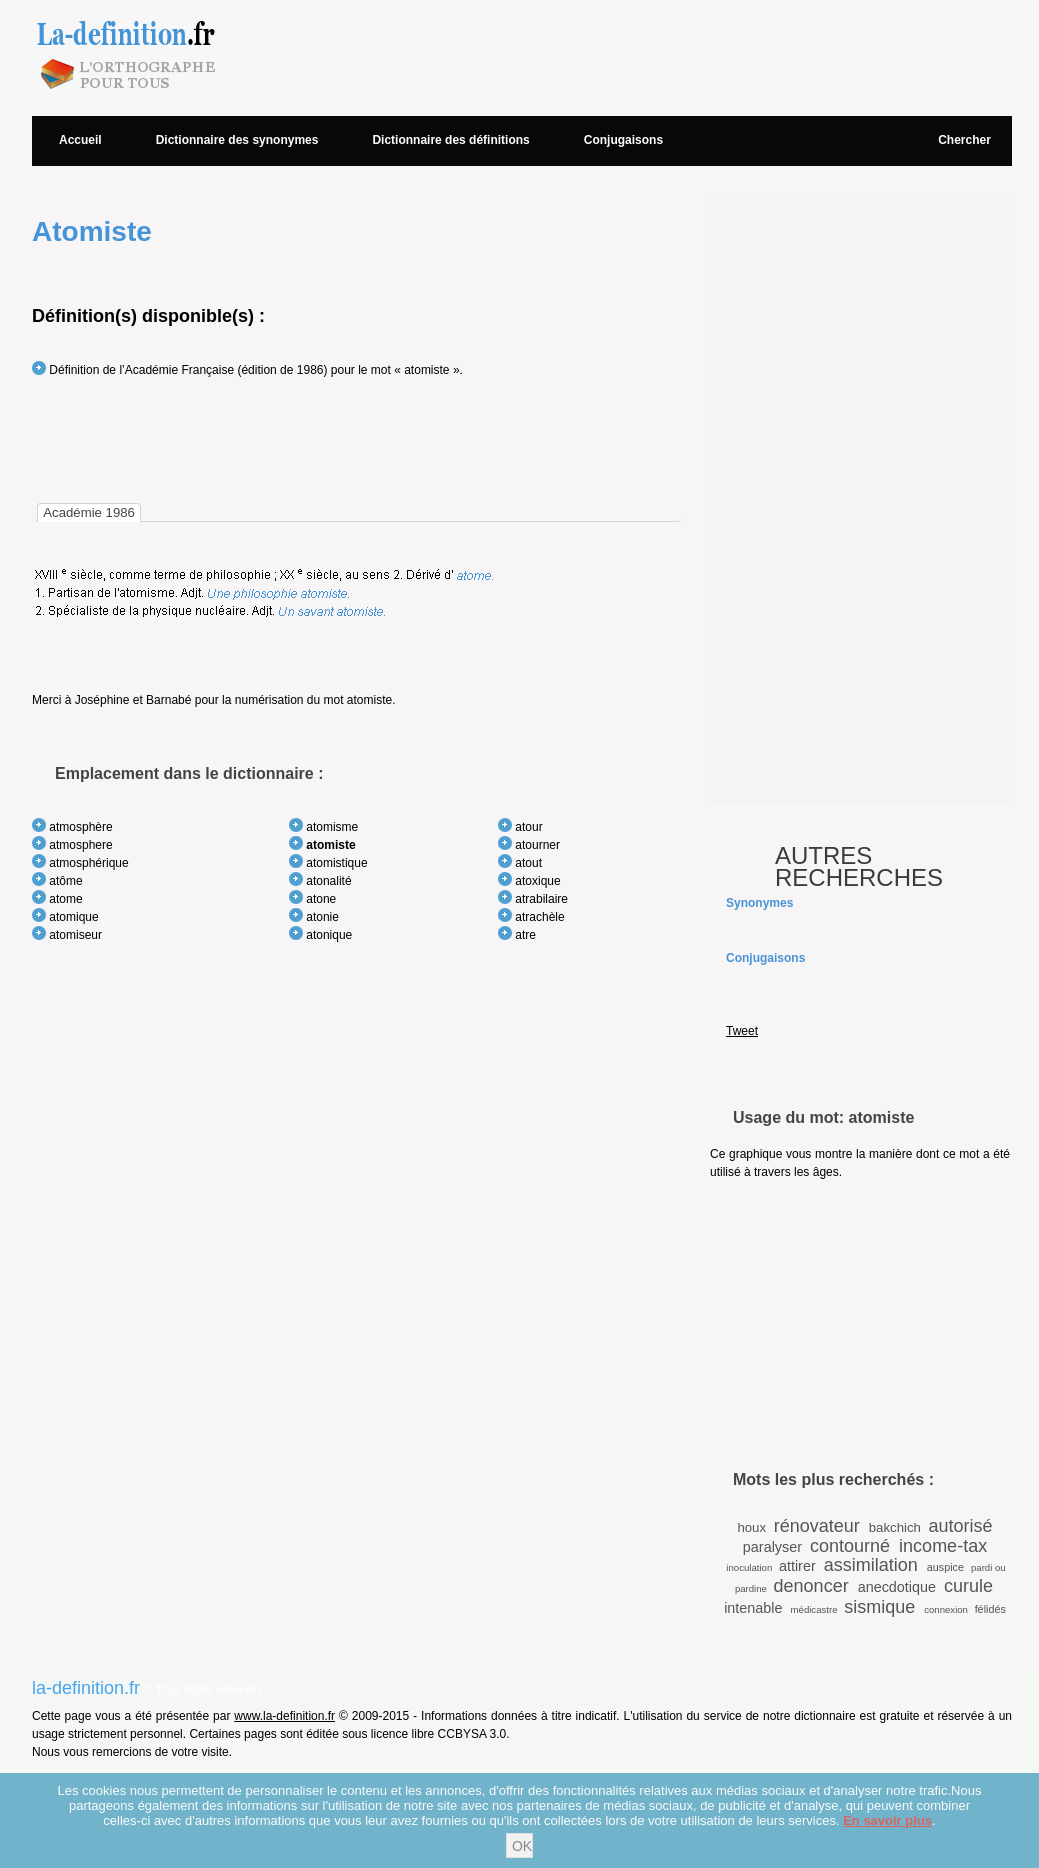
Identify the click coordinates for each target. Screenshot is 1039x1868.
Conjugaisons (623, 140)
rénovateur (817, 1526)
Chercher (964, 140)
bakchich (895, 1527)
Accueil (80, 140)
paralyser (772, 1547)
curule (968, 1586)
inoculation (749, 1567)
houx (751, 1527)
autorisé (961, 1526)
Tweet (742, 1031)
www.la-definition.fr (284, 1716)
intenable (753, 1608)
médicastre (814, 1609)
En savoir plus (887, 1820)
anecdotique (897, 1587)
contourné (850, 1546)
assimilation (871, 1565)
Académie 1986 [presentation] (89, 512)
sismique (879, 1607)
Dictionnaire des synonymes (237, 140)
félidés (990, 1609)
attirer (797, 1566)
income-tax (943, 1546)
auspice (945, 1567)
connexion (946, 1609)
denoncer (811, 1586)
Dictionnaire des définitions (450, 140)
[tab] (89, 512)
